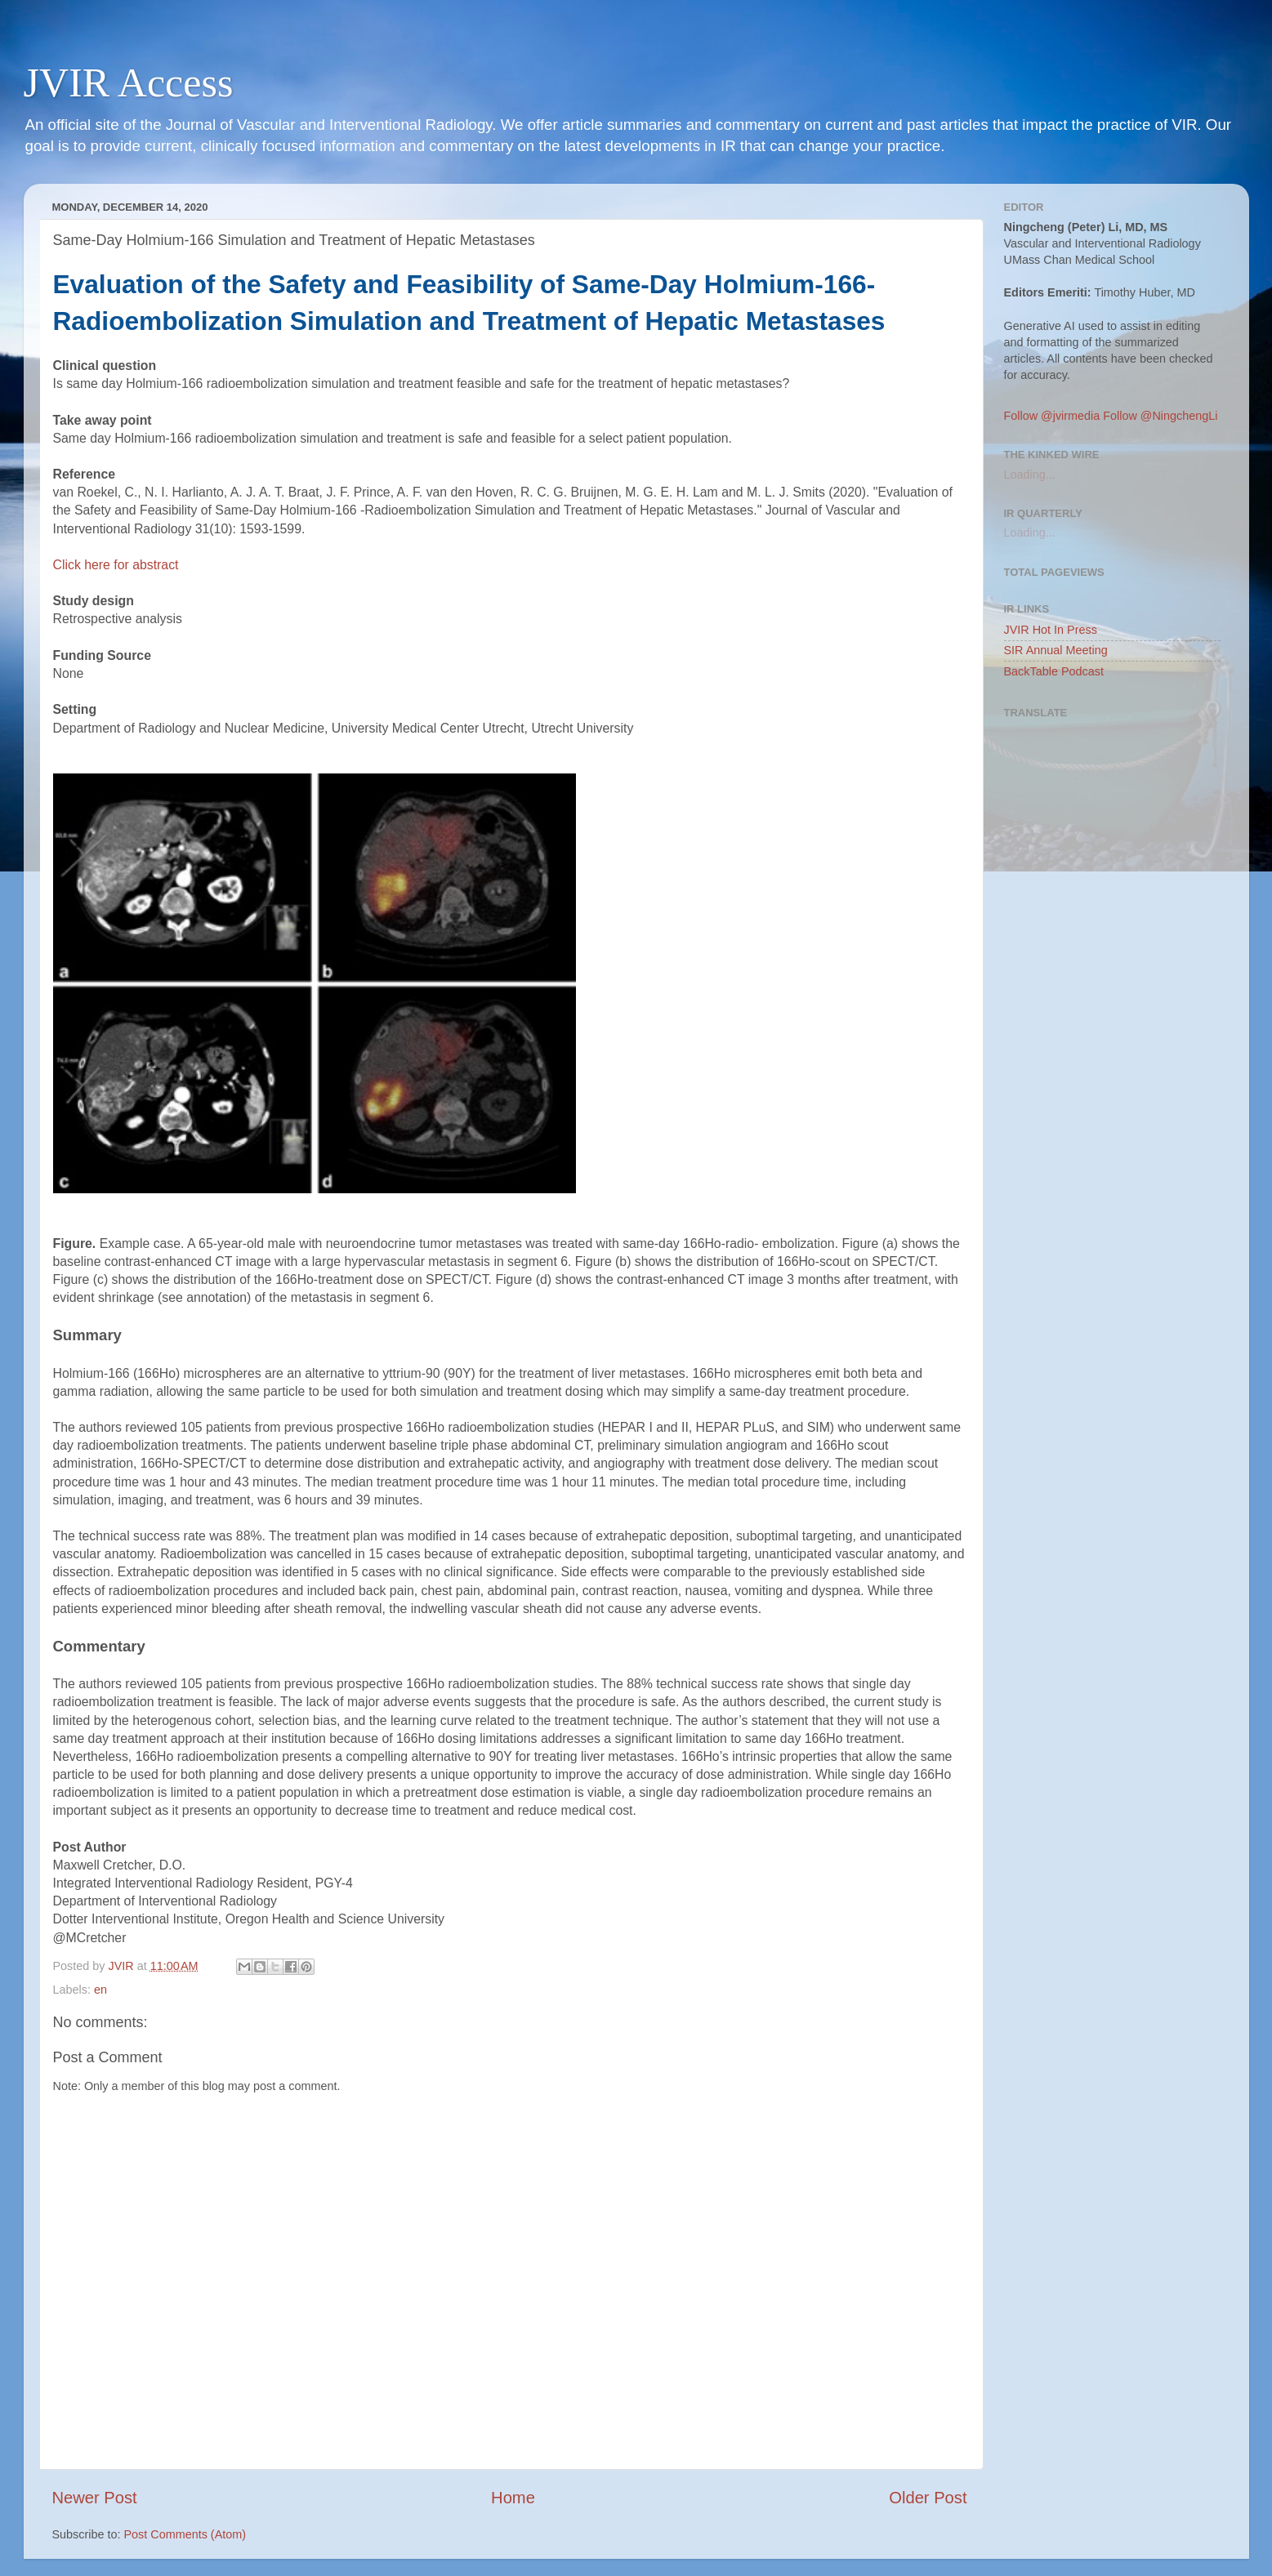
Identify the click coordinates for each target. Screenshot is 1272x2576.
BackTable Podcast (1054, 671)
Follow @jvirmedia (1052, 415)
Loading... (1030, 474)
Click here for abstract (116, 565)
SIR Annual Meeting (1056, 650)
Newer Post (94, 2498)
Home (513, 2498)
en (100, 1989)
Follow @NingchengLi (1160, 415)
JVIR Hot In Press (1050, 629)
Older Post (927, 2498)
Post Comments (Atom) (185, 2534)
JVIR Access (129, 82)
